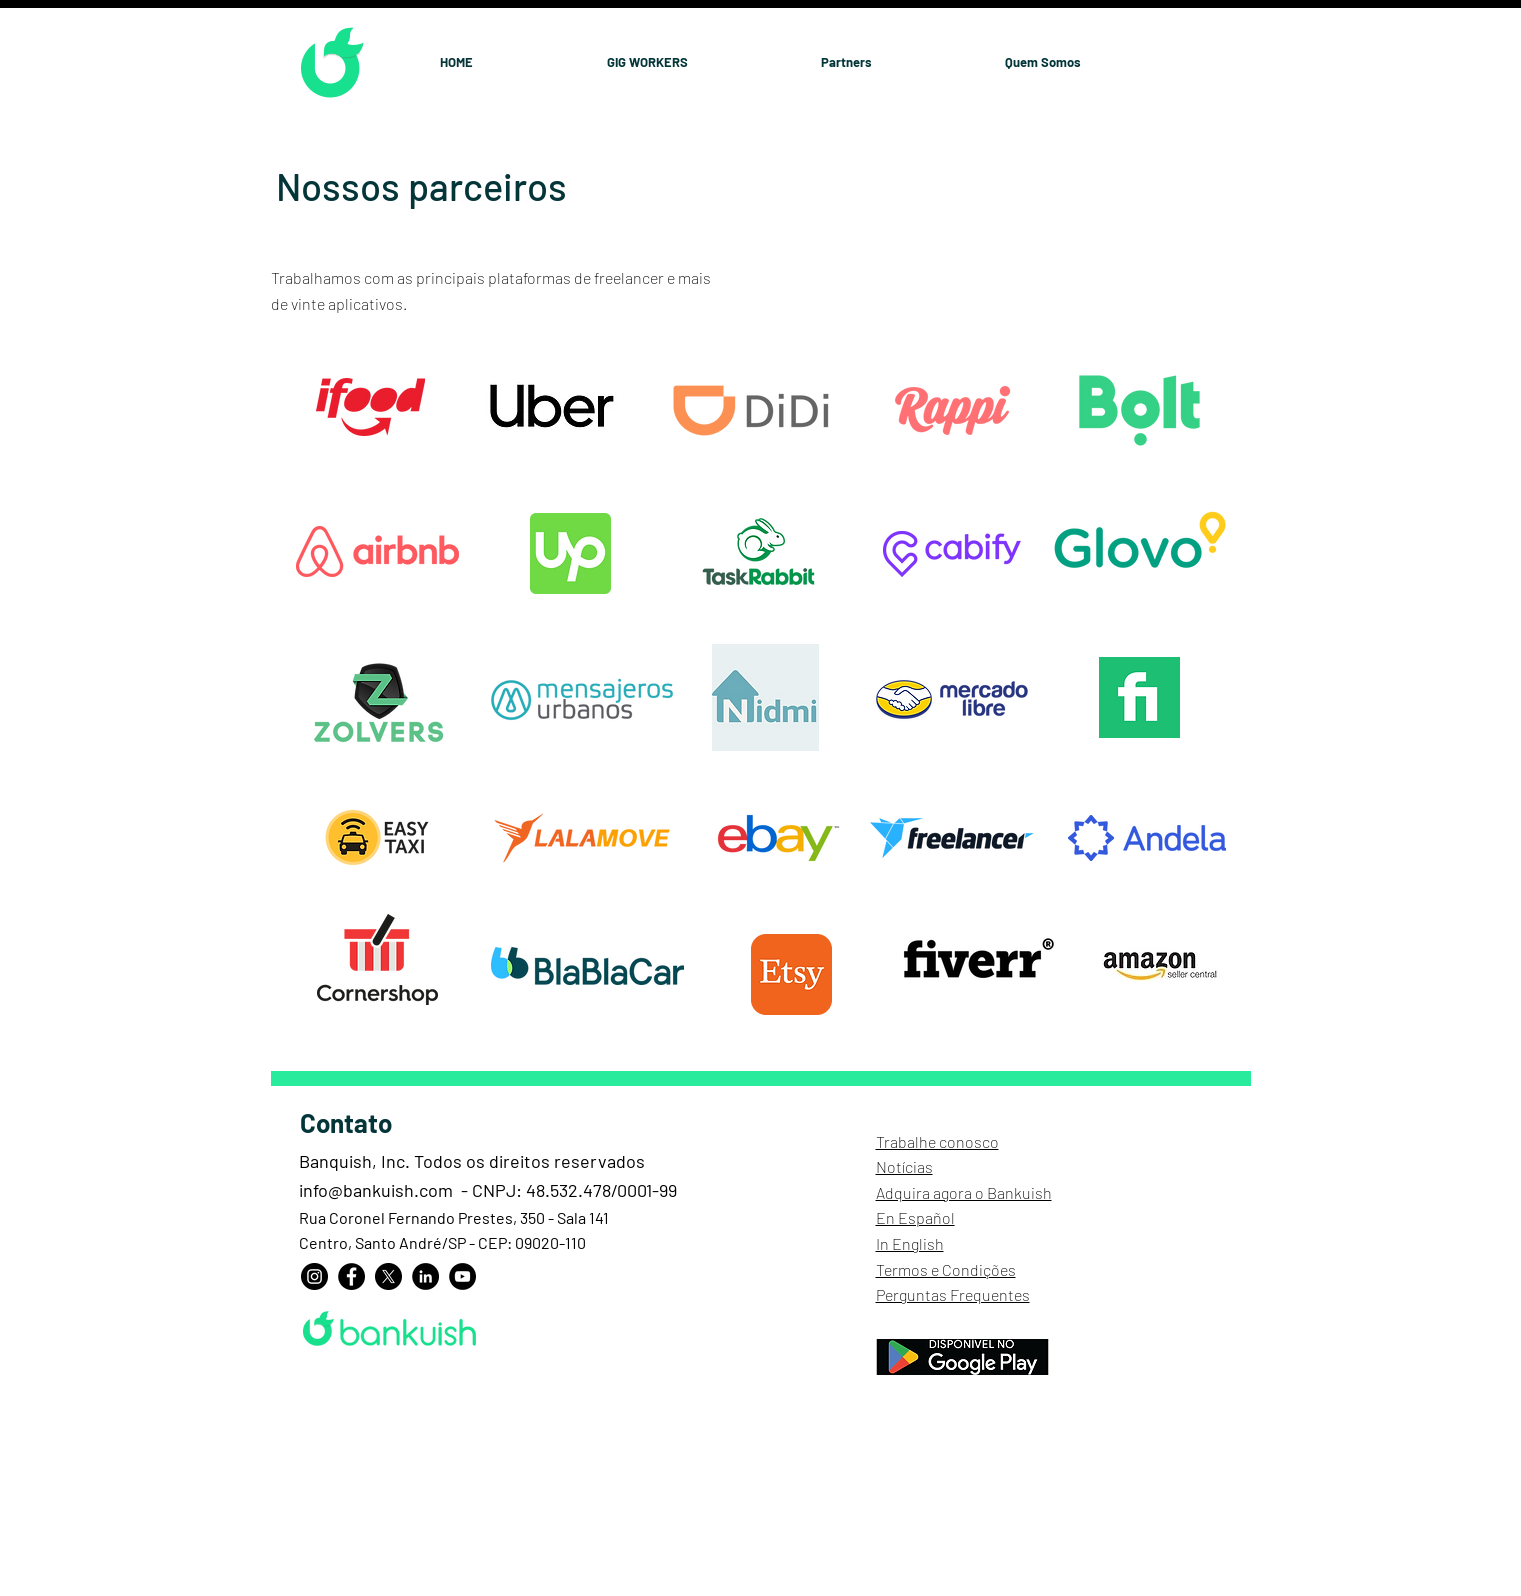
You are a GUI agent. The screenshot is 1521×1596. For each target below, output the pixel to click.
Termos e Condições (946, 1269)
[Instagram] (314, 1276)
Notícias (904, 1166)
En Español (915, 1217)
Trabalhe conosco (937, 1141)
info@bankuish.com (376, 1190)
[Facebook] (351, 1276)
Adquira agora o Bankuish (964, 1192)
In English (910, 1243)
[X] (388, 1276)
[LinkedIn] (425, 1276)
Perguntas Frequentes (953, 1294)
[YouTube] (462, 1276)
